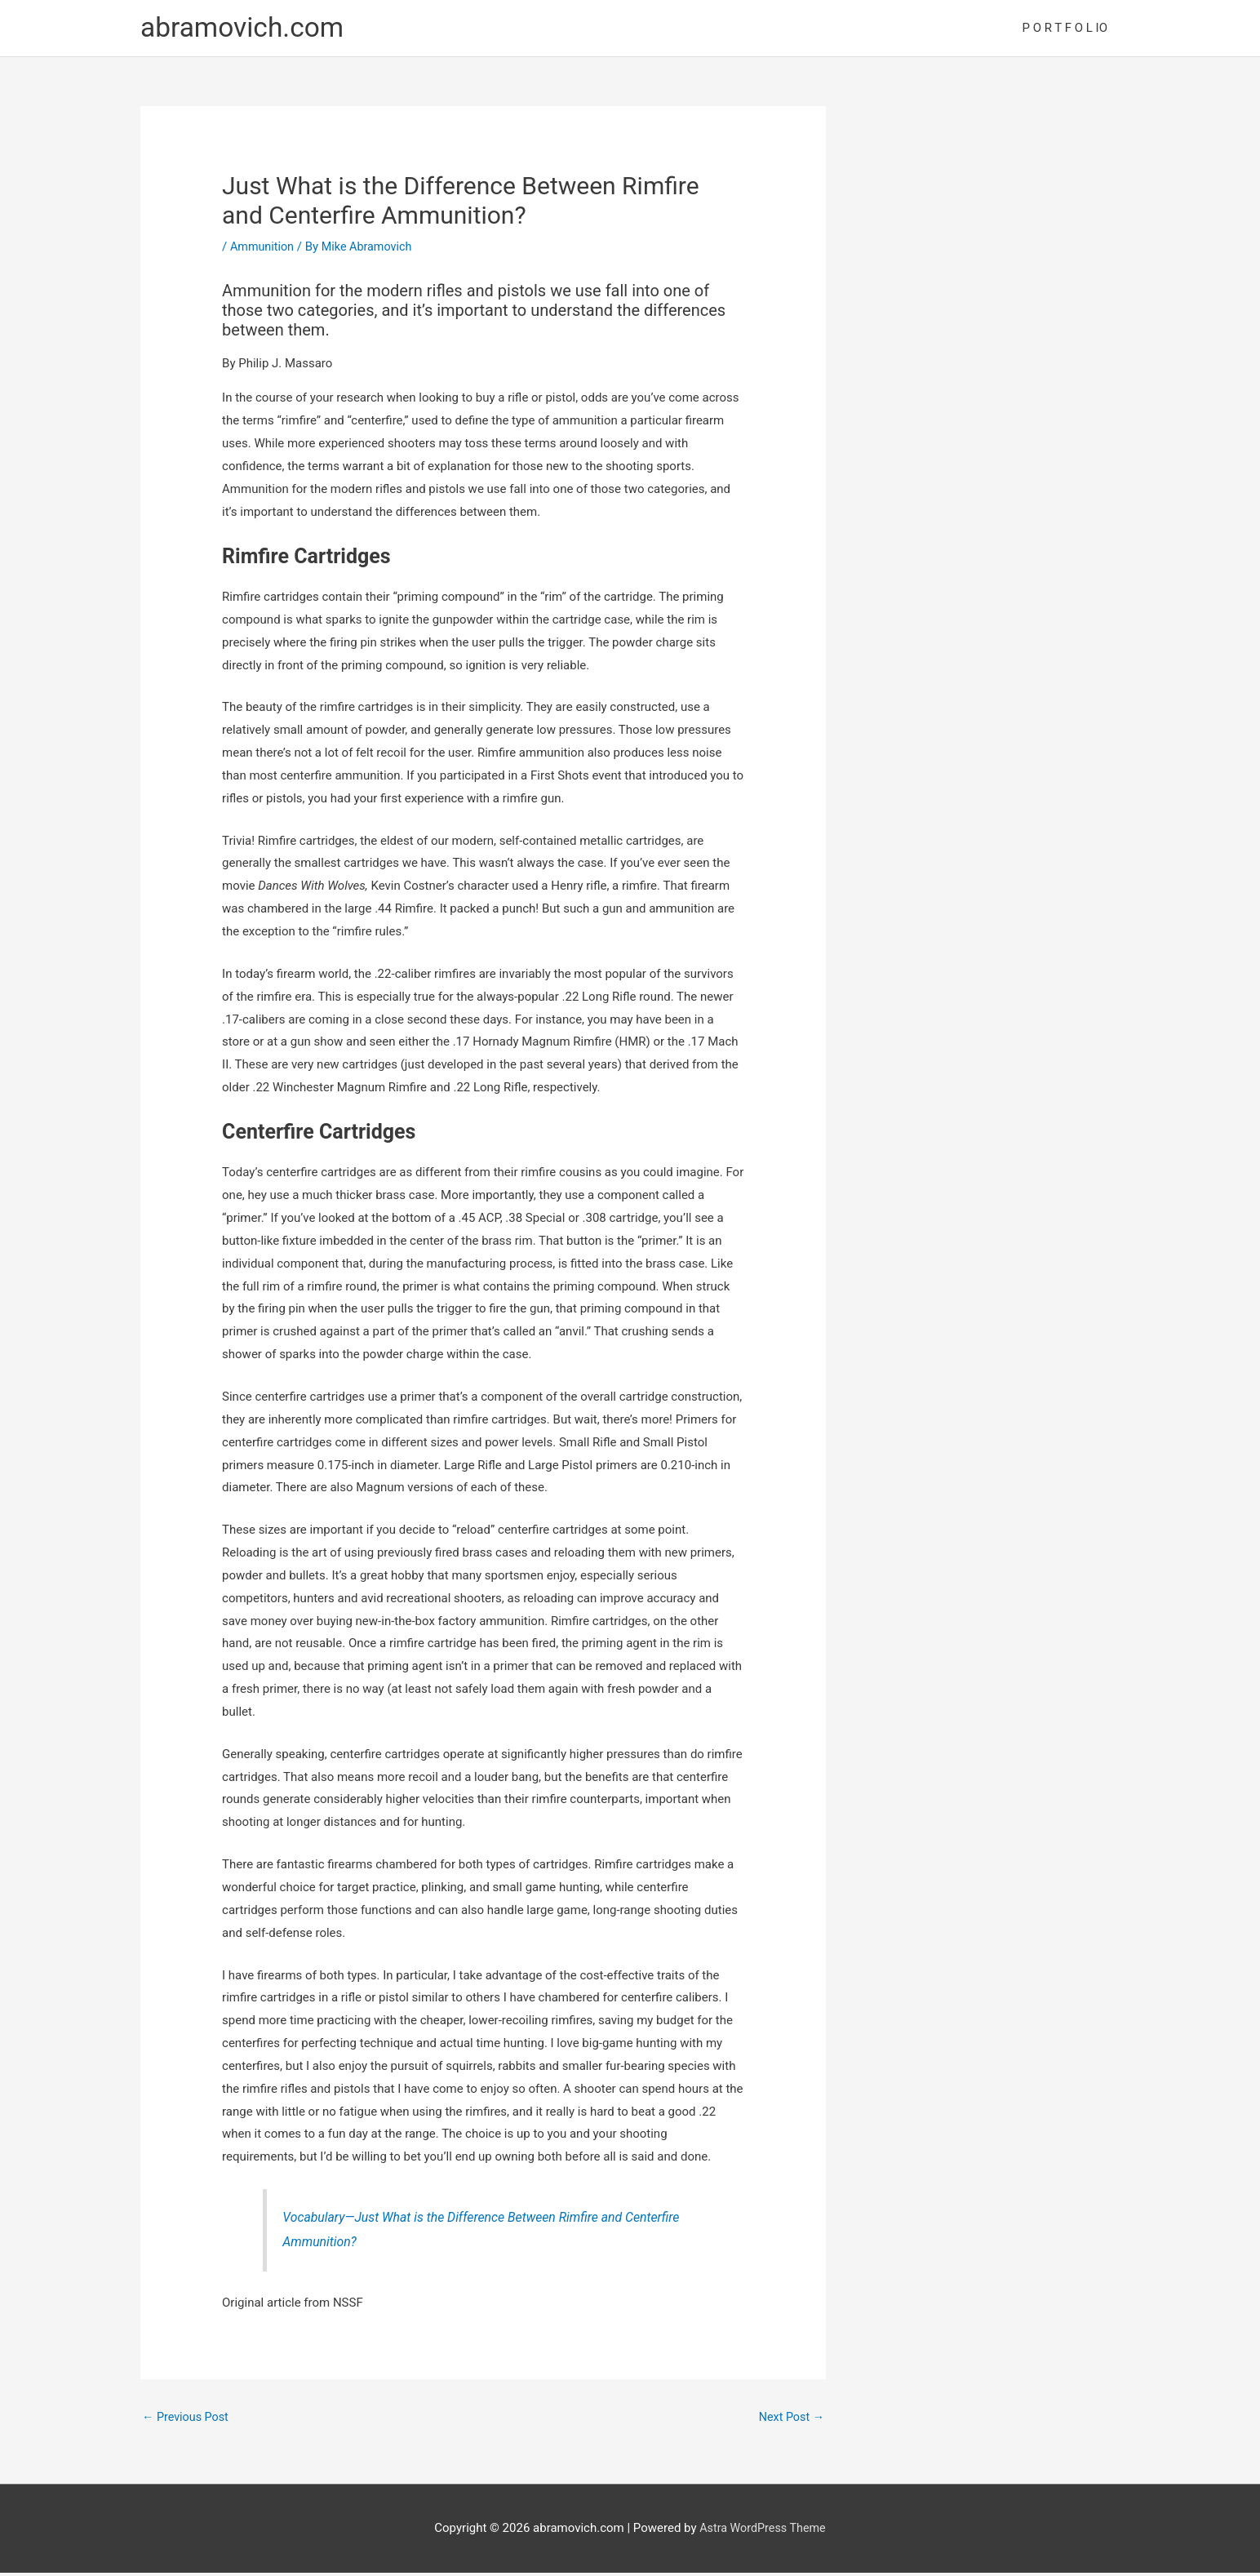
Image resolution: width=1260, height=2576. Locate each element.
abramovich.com (246, 29)
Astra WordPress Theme (763, 2532)
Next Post (790, 2421)
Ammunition (263, 249)
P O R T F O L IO (1064, 29)
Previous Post (187, 2421)
